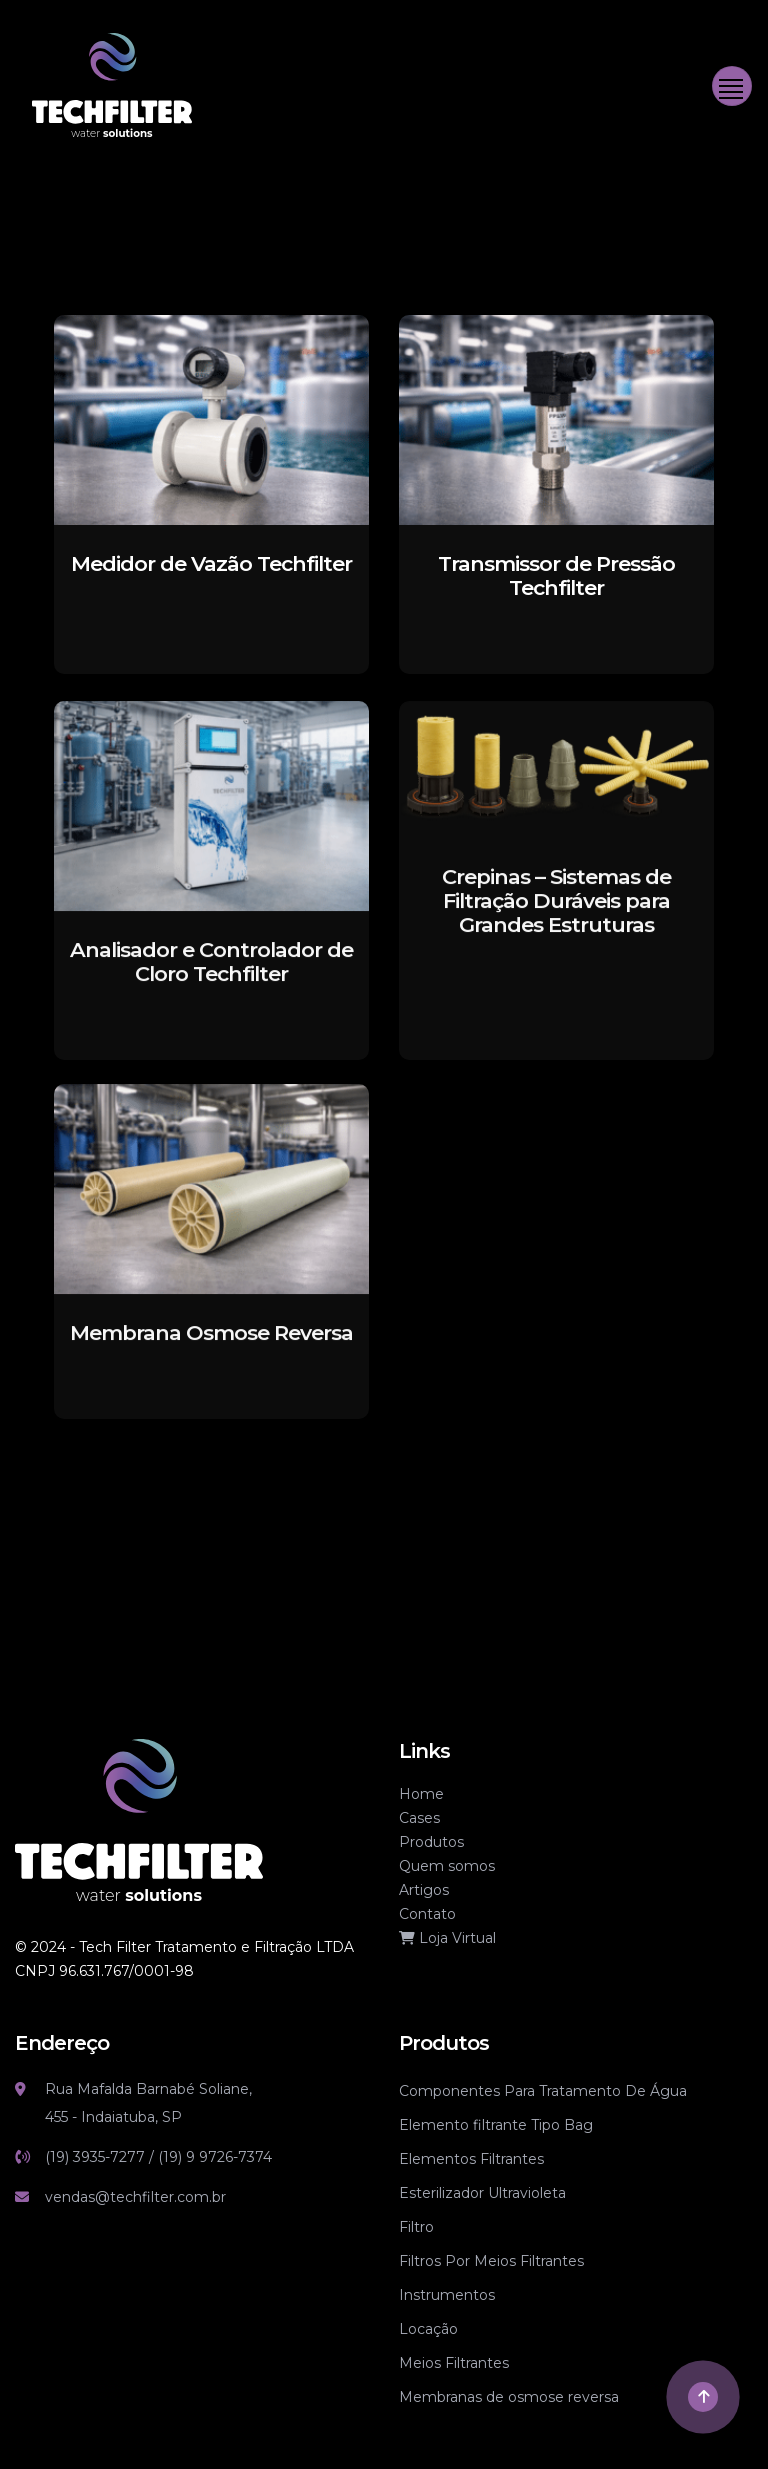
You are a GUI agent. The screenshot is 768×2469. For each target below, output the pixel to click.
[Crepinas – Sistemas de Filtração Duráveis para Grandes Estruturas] (556, 802)
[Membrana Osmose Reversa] (211, 1222)
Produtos (431, 1842)
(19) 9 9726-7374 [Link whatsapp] (215, 2157)
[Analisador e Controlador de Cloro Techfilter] (211, 839)
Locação (428, 2329)
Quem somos (447, 1866)
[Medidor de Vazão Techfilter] (211, 418)
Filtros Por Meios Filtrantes (491, 2261)
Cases (419, 1818)
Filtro (416, 2227)
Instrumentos (447, 2295)
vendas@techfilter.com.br (135, 2197)
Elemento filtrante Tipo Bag (496, 2125)
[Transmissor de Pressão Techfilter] (556, 418)
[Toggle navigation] (732, 86)
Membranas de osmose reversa (509, 2397)
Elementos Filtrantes (471, 2159)
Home (421, 1794)
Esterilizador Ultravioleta (482, 2193)
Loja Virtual (447, 1938)
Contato (427, 1914)
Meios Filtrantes (454, 2363)
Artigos (424, 1890)
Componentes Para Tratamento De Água (543, 2091)
